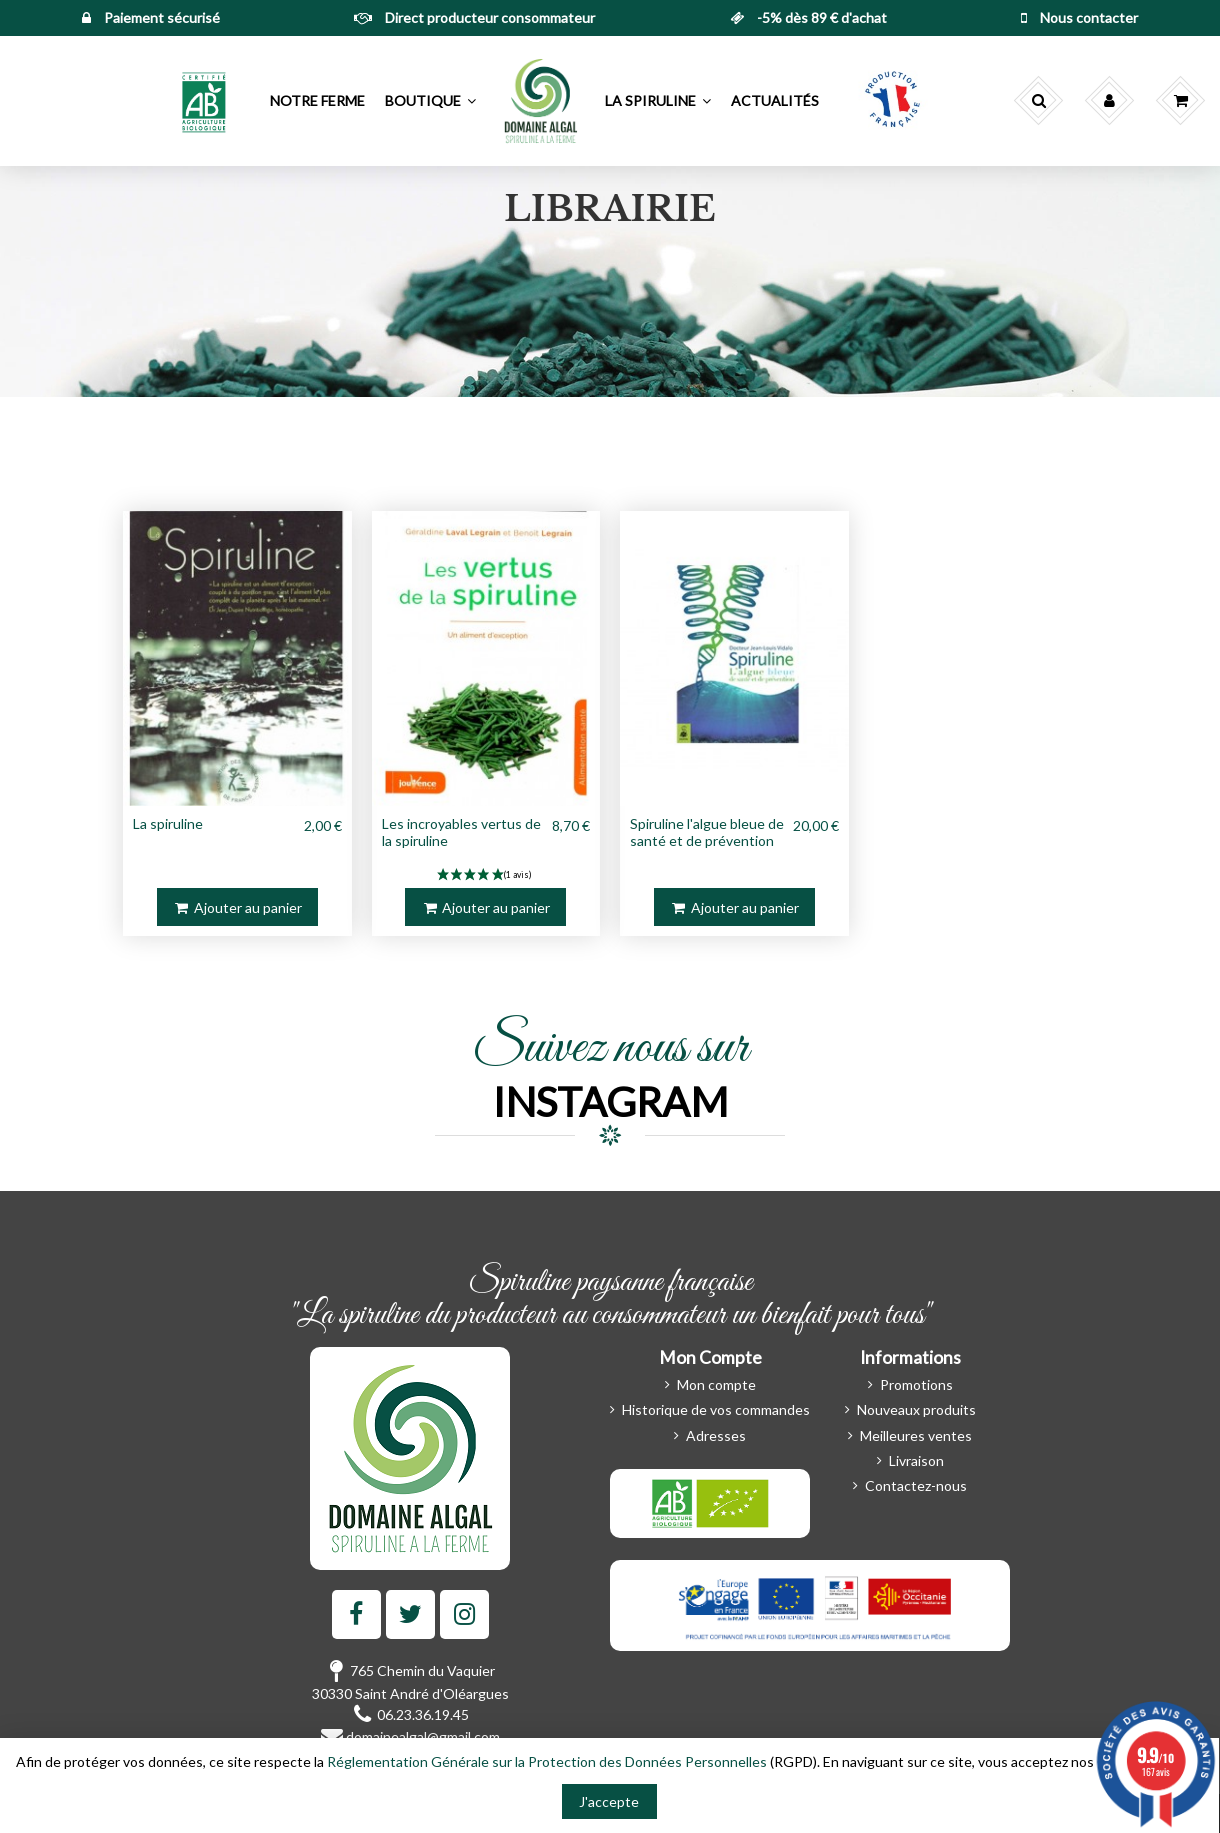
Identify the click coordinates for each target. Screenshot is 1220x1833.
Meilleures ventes (916, 1435)
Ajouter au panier (237, 907)
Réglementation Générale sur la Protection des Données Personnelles (547, 1761)
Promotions (916, 1384)
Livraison (916, 1460)
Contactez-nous (916, 1485)
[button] (205, 101)
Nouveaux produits (916, 1409)
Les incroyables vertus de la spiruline (461, 832)
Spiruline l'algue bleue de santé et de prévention (707, 832)
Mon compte (716, 1384)
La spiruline (168, 823)
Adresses (716, 1435)
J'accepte (609, 1801)
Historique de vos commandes (716, 1409)
